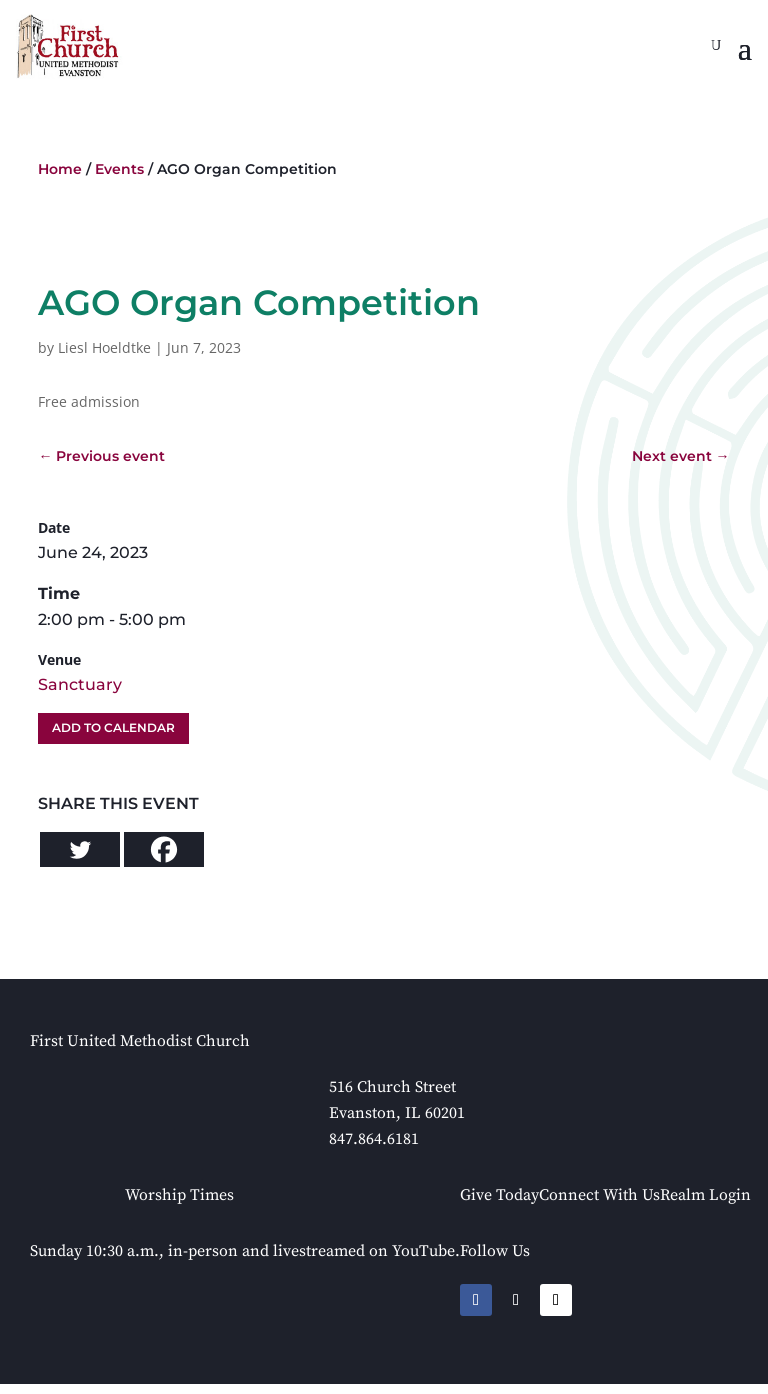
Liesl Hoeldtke (104, 347)
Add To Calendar (113, 727)
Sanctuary (80, 684)
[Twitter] (80, 849)
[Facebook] (164, 849)
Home (60, 169)
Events (119, 169)
